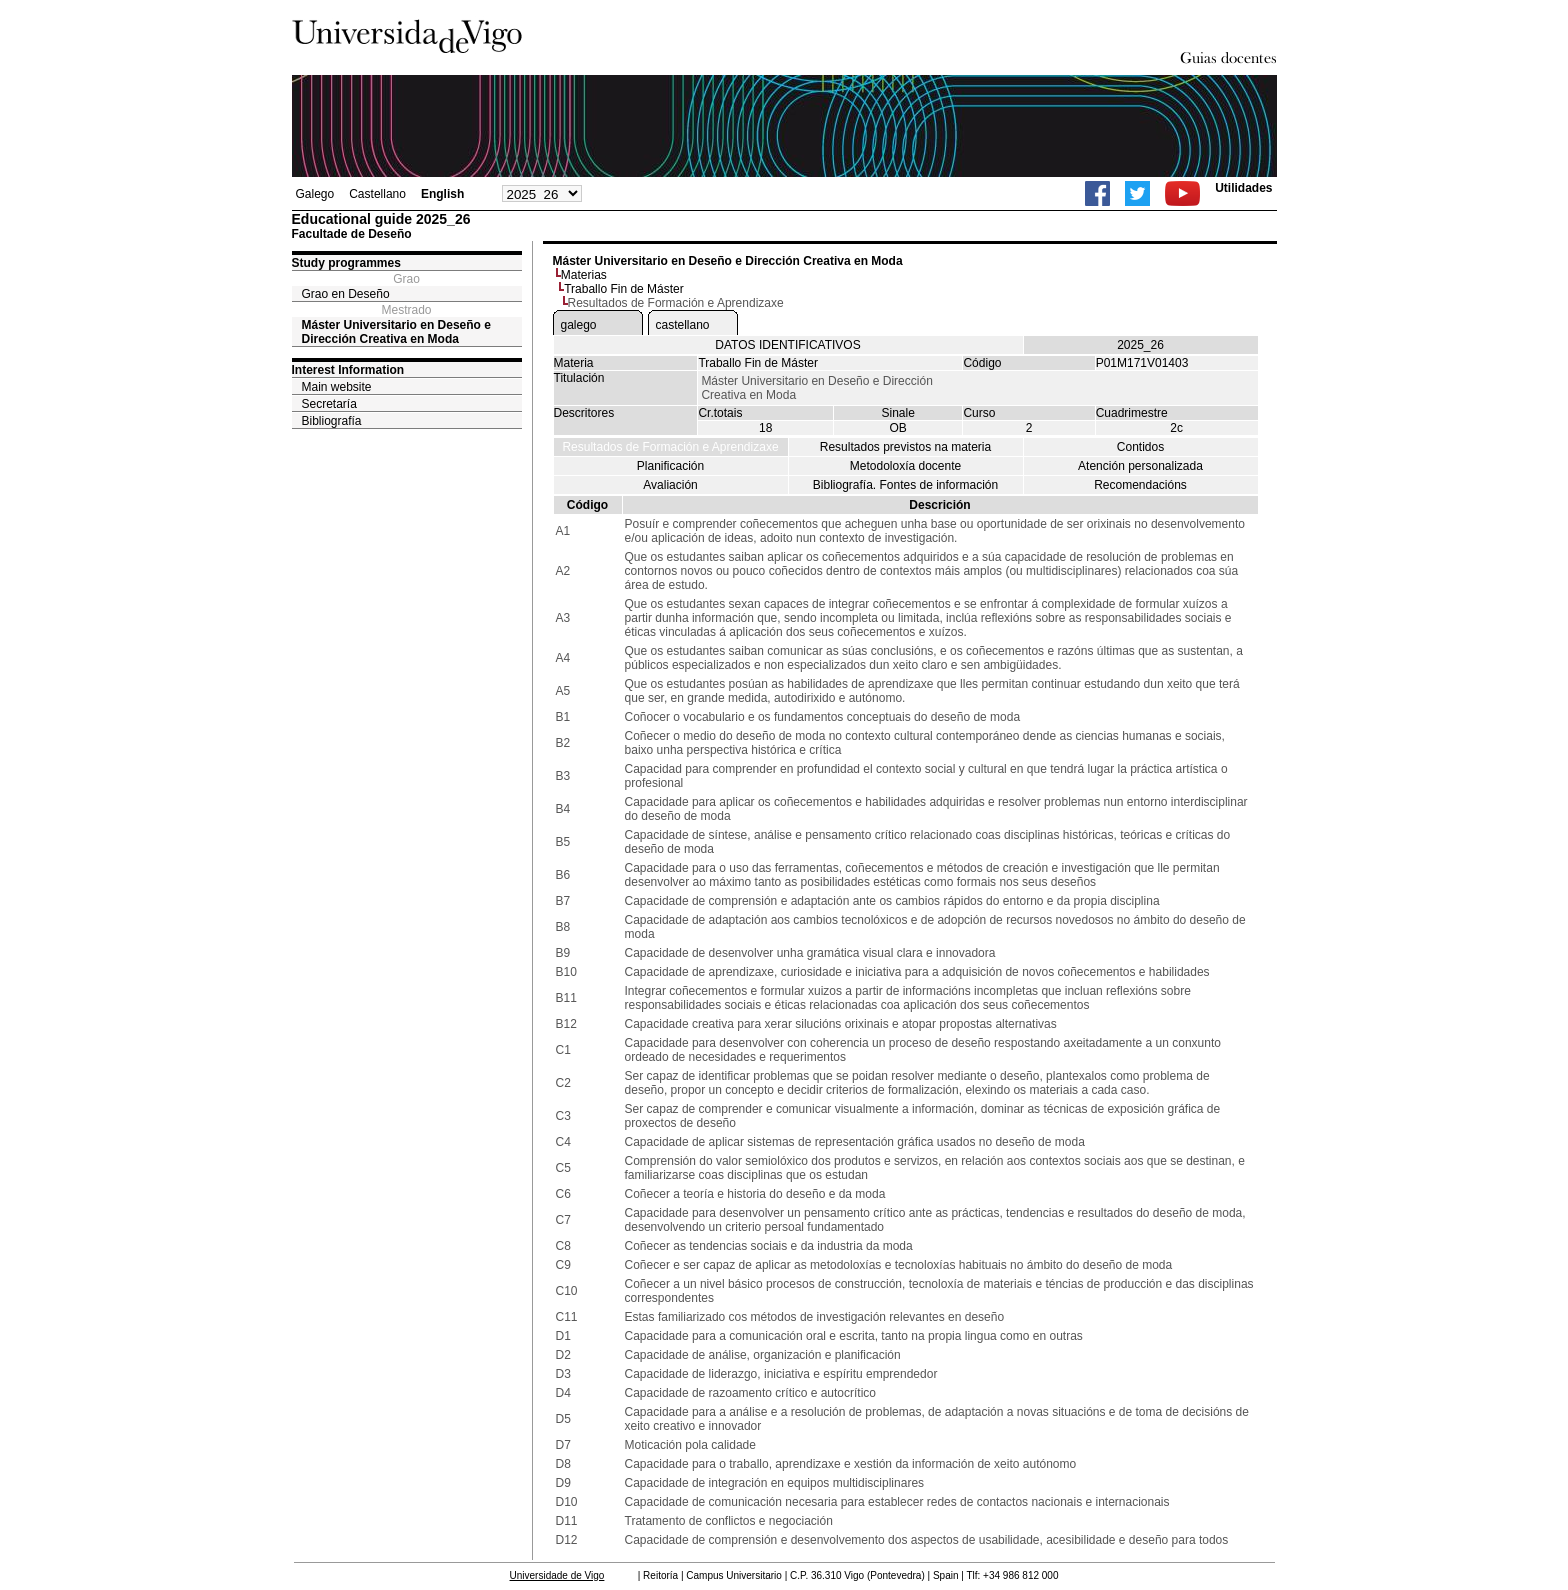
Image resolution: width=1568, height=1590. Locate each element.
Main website (337, 387)
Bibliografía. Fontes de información (905, 485)
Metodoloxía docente (905, 466)
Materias (584, 275)
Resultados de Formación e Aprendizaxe (670, 447)
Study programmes (346, 263)
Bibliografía (332, 421)
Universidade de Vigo (557, 1575)
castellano (683, 325)
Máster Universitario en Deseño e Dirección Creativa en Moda (396, 332)
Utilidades (1243, 188)
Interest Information (348, 370)
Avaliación (670, 485)
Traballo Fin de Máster (624, 289)
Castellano (377, 194)
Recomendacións (1140, 485)
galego (579, 325)
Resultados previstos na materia (905, 447)
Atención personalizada (1140, 466)
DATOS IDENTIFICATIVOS (787, 345)
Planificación (670, 466)
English (442, 194)
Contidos (1140, 447)
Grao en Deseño (346, 294)
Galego (315, 194)
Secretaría (329, 404)
